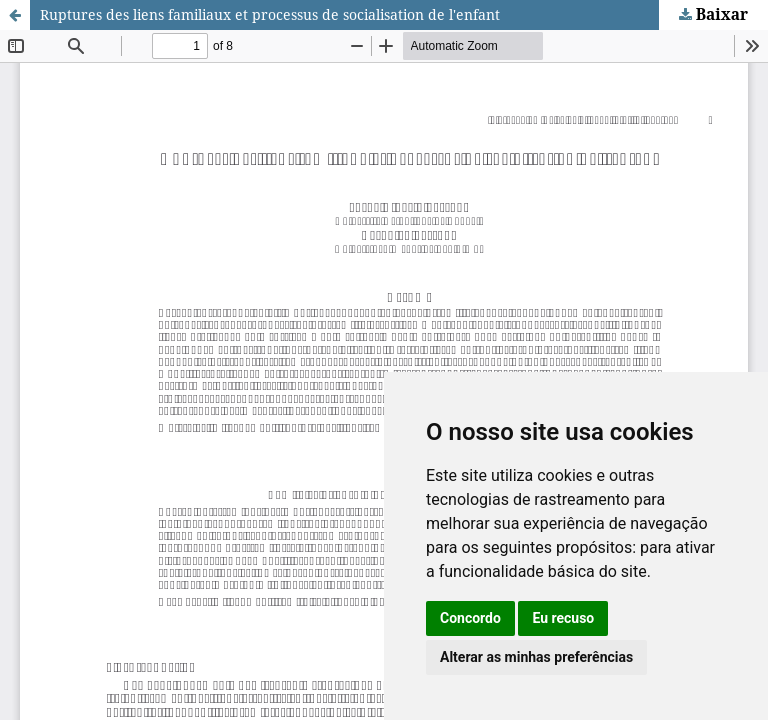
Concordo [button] (470, 618)
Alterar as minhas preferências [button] (536, 657)
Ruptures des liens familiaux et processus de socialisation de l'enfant (270, 14)
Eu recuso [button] (563, 618)
